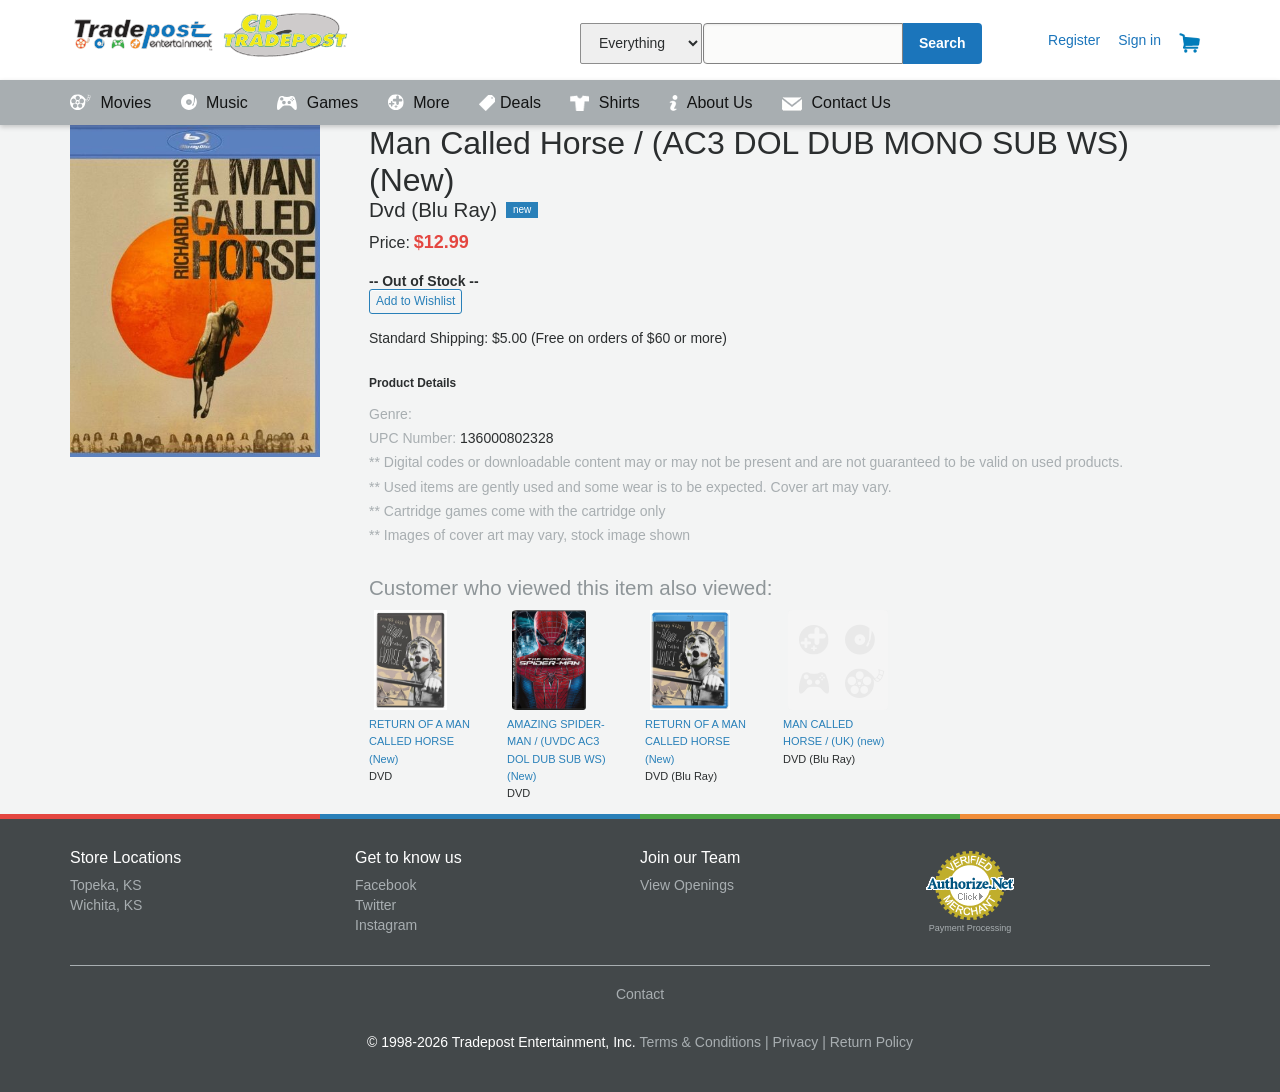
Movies (113, 102)
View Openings (687, 885)
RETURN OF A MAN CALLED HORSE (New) (419, 741)
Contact (640, 994)
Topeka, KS (106, 885)
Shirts (607, 102)
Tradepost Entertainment (212, 37)
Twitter (375, 905)
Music (217, 102)
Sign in (1139, 40)
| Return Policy (867, 1042)
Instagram (386, 925)
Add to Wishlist (415, 301)
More (421, 102)
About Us (713, 102)
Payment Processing (970, 928)
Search (942, 43)
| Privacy (791, 1042)
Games (319, 102)
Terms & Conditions (700, 1042)
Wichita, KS (106, 905)
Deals (512, 102)
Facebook (385, 885)
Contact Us (836, 102)
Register (1074, 40)
